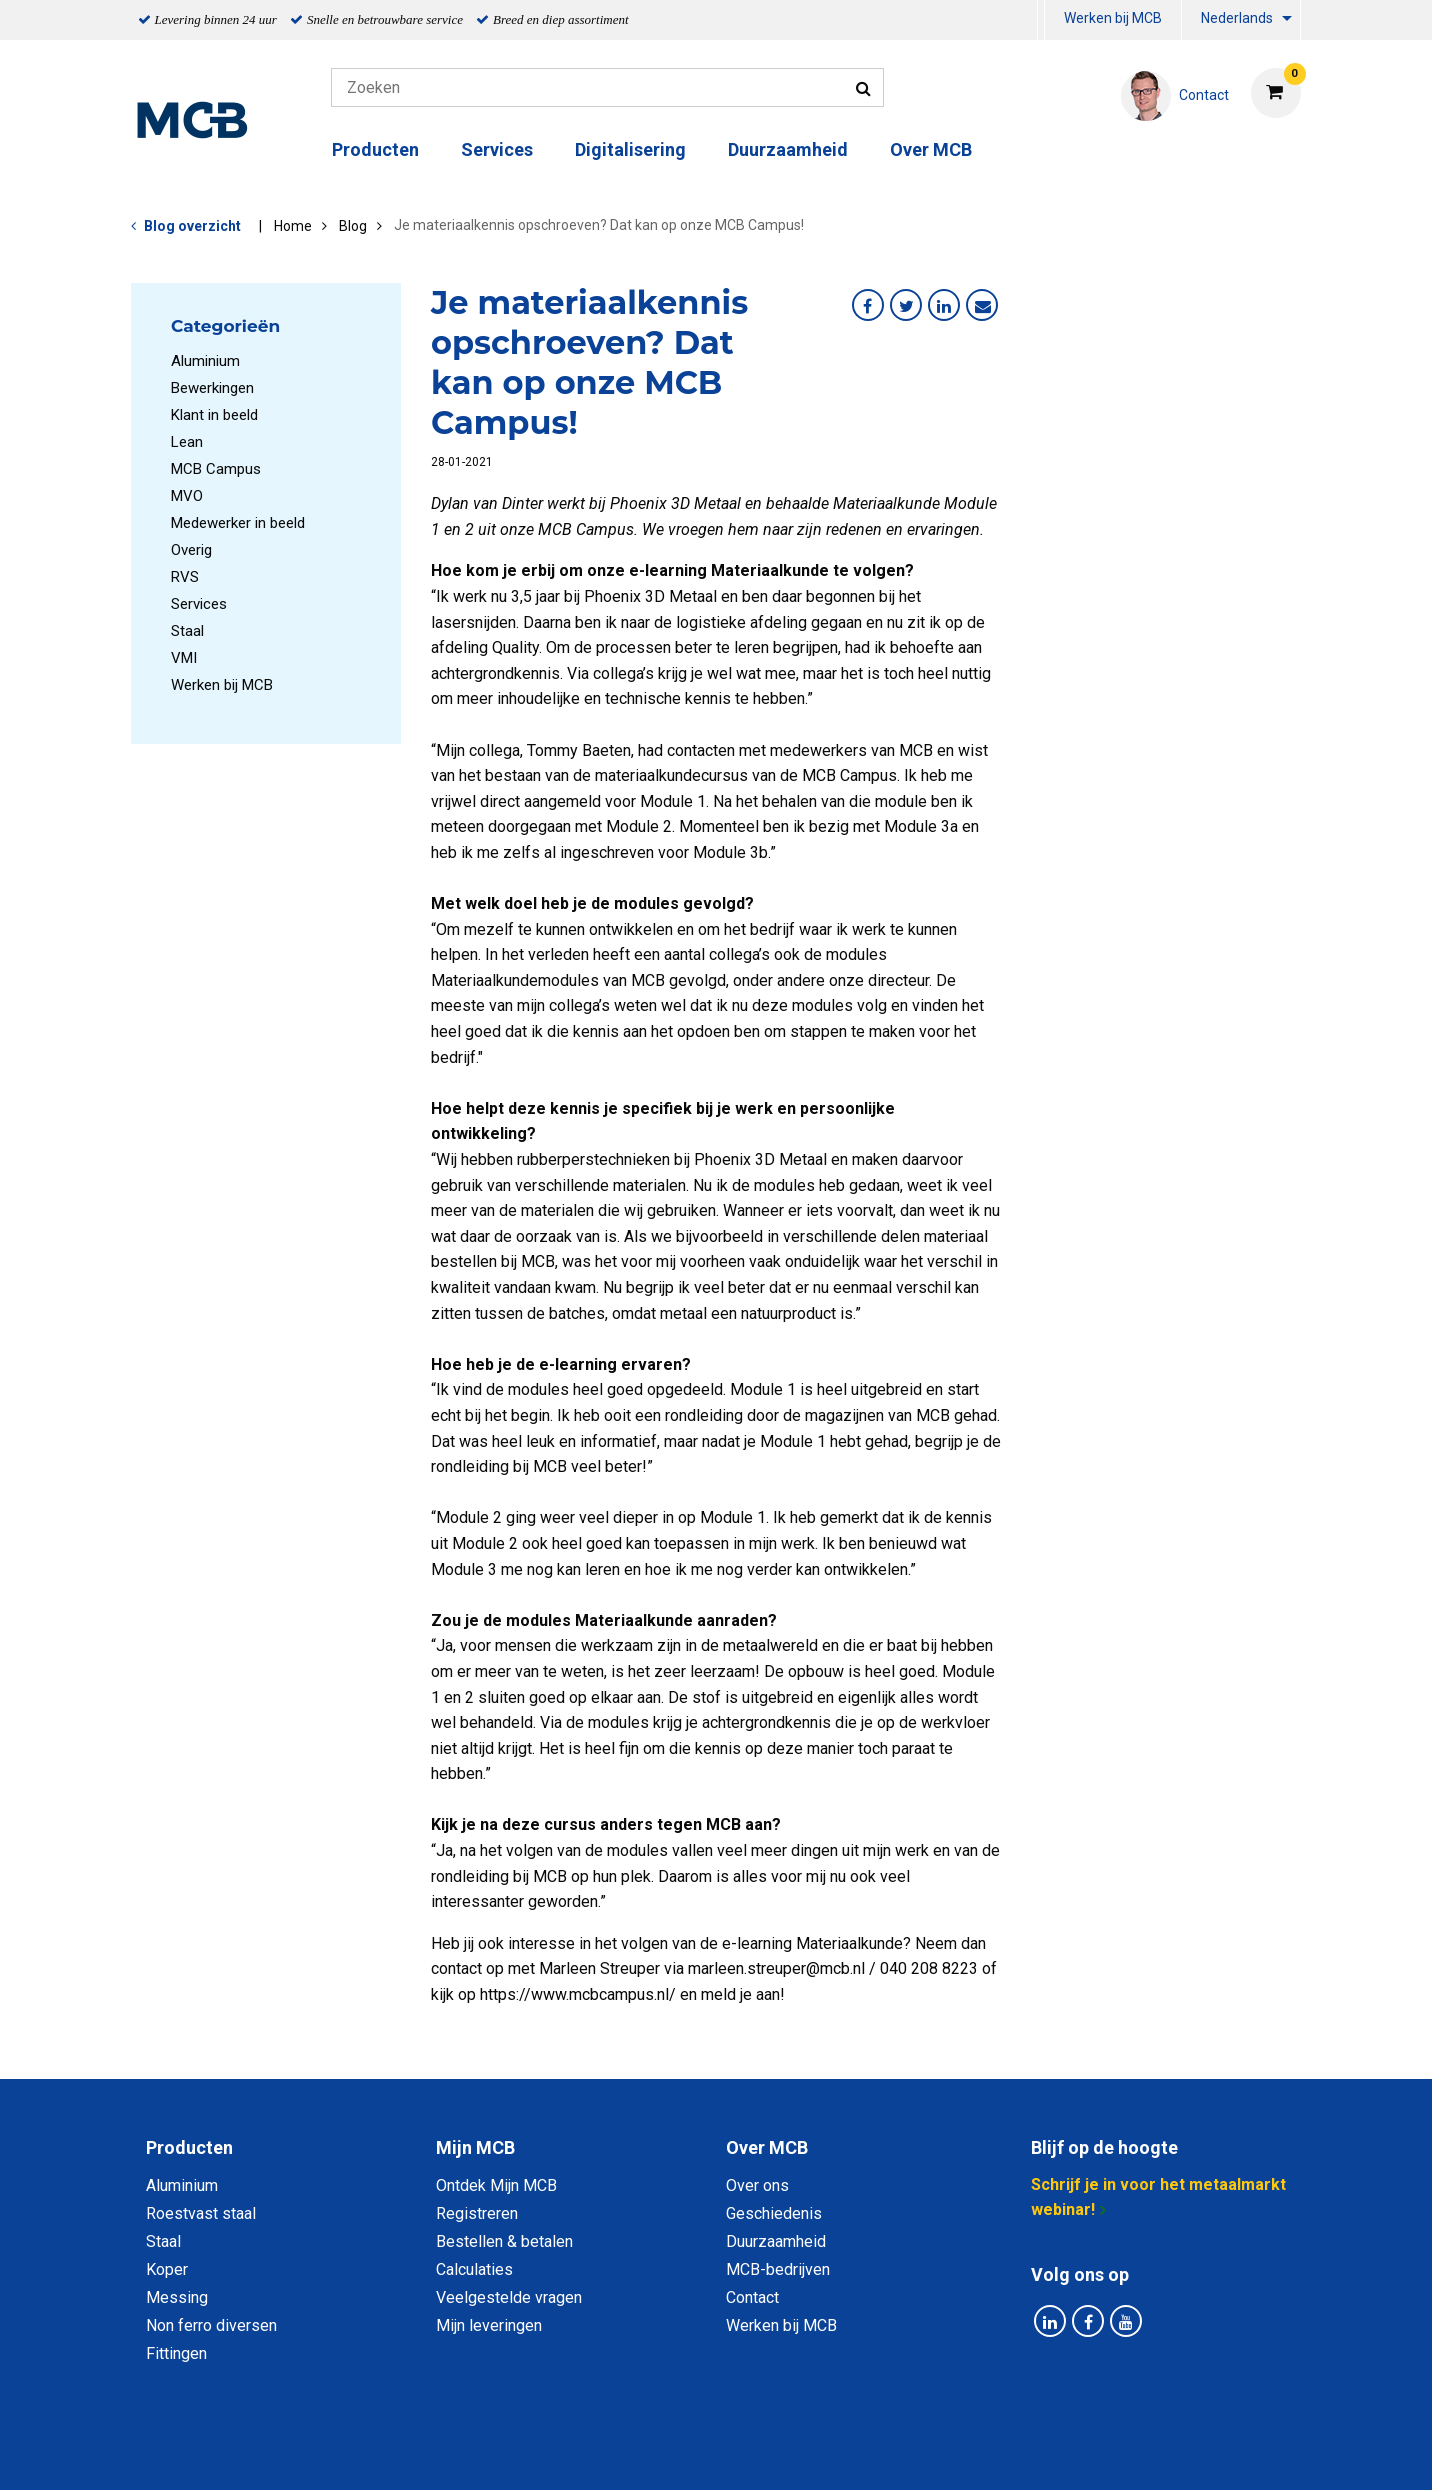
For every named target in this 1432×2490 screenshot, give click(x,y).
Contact (752, 2297)
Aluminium (205, 361)
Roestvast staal (201, 2213)
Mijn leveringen (489, 2325)
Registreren (477, 2213)
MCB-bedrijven (778, 2269)
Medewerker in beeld (238, 523)
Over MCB (931, 149)
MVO (187, 496)
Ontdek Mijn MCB (496, 2185)
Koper (167, 2269)
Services (497, 149)
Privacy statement (500, 2452)
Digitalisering (630, 149)
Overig (191, 550)
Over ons (757, 2185)
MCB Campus (216, 469)
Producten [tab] (189, 2147)
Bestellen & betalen (504, 2241)
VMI (184, 658)
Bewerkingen (212, 388)
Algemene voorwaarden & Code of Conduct (742, 2452)
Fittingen (176, 2353)
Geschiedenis (774, 2213)
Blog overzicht (192, 226)
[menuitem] (1041, 20)
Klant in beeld (214, 415)
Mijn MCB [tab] (475, 2147)
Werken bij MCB (1113, 18)
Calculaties (474, 2269)
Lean (187, 442)
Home (293, 226)
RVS (185, 577)
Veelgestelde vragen (509, 2297)
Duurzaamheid (788, 149)
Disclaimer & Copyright (1000, 2452)
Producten (375, 149)
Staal (187, 631)
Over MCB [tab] (767, 2147)
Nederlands (1237, 18)
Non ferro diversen (211, 2325)
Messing (177, 2297)
